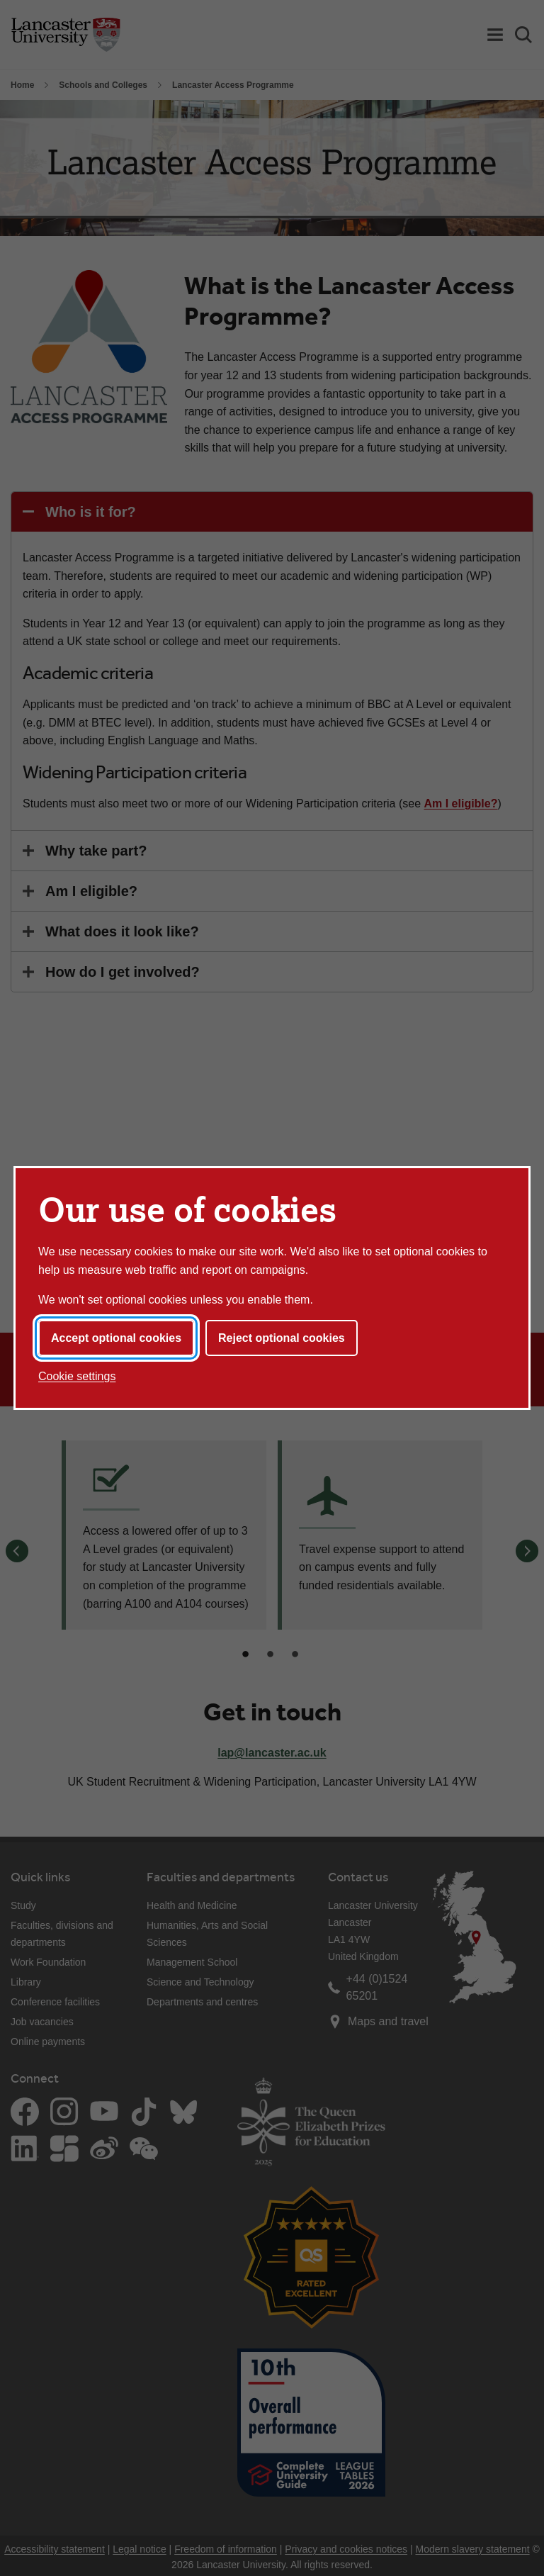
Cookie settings (76, 1376)
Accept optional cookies (116, 1338)
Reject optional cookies (281, 1338)
